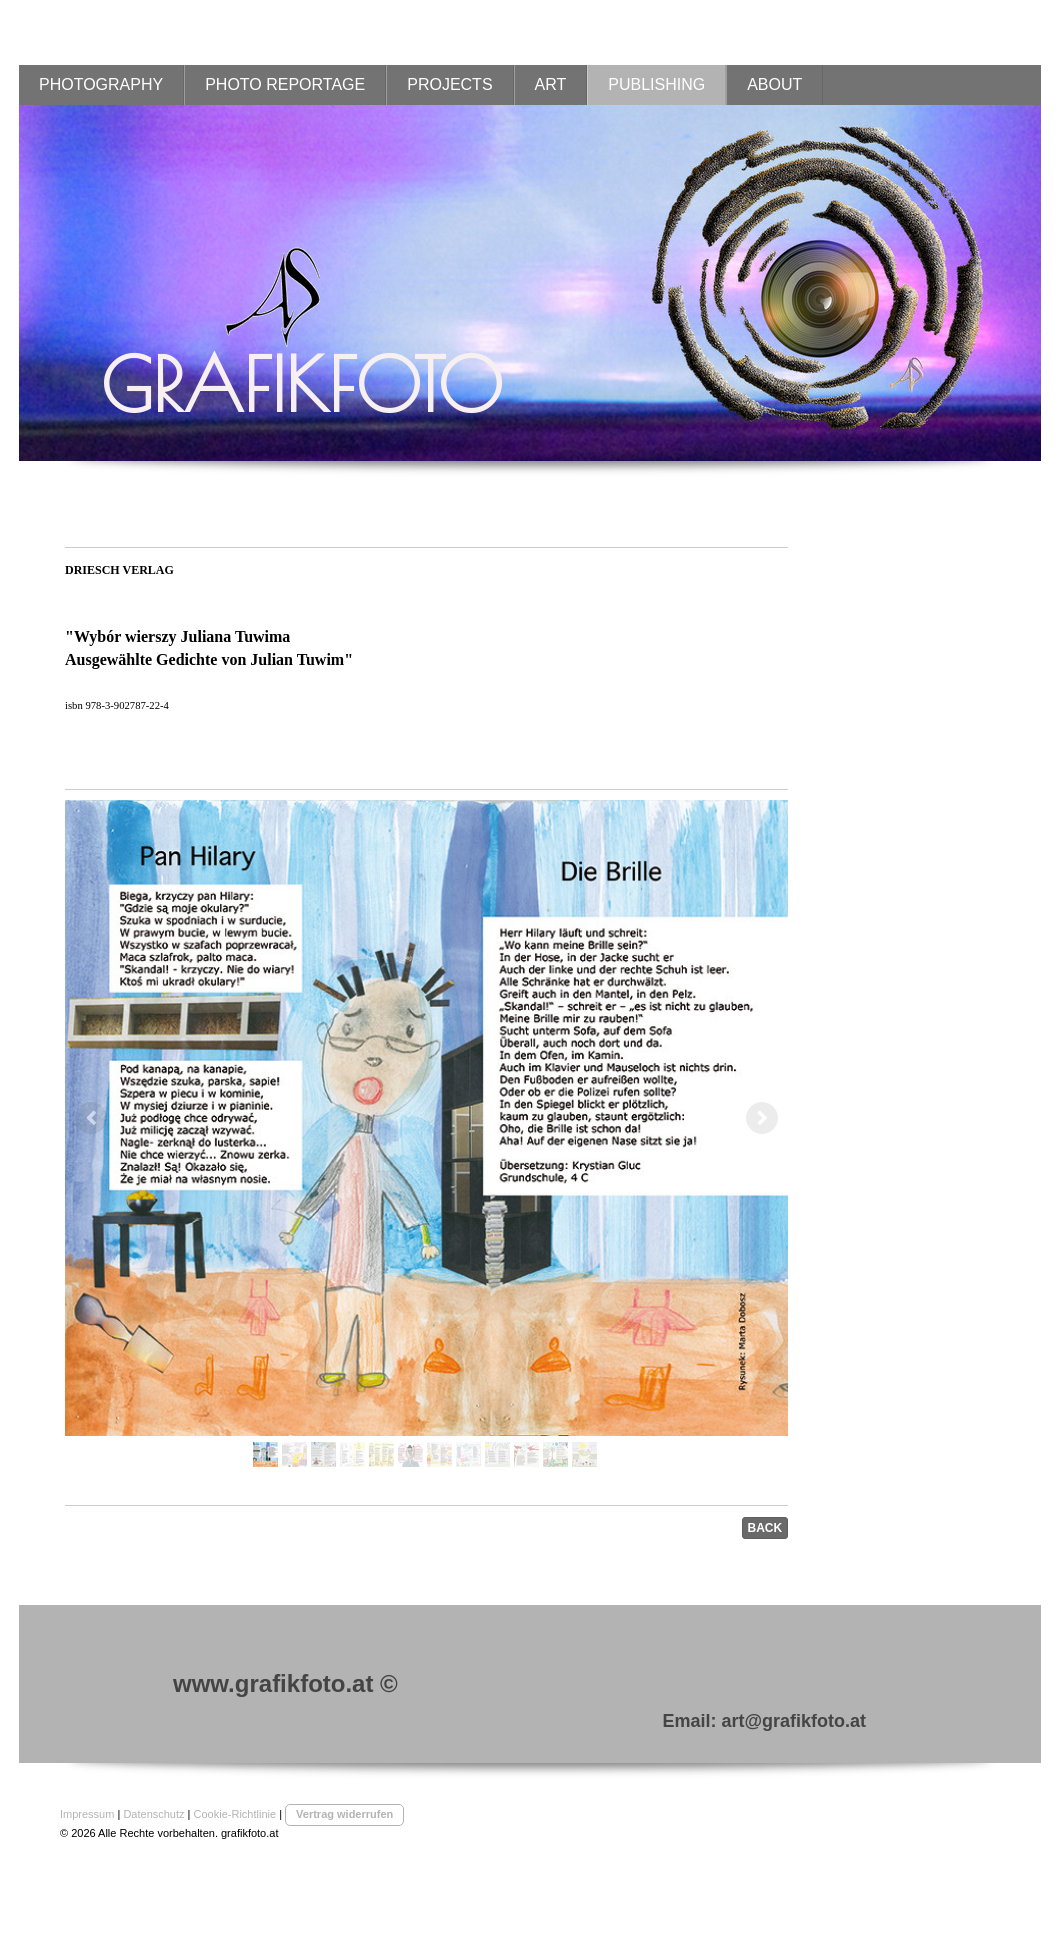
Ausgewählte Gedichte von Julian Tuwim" (209, 659)
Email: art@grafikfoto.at (764, 1721)
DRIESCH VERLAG (119, 570)
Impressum (87, 1814)
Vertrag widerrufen (344, 1814)
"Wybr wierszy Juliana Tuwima (177, 636)
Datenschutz (153, 1814)
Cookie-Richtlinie (235, 1814)
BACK (765, 1528)
